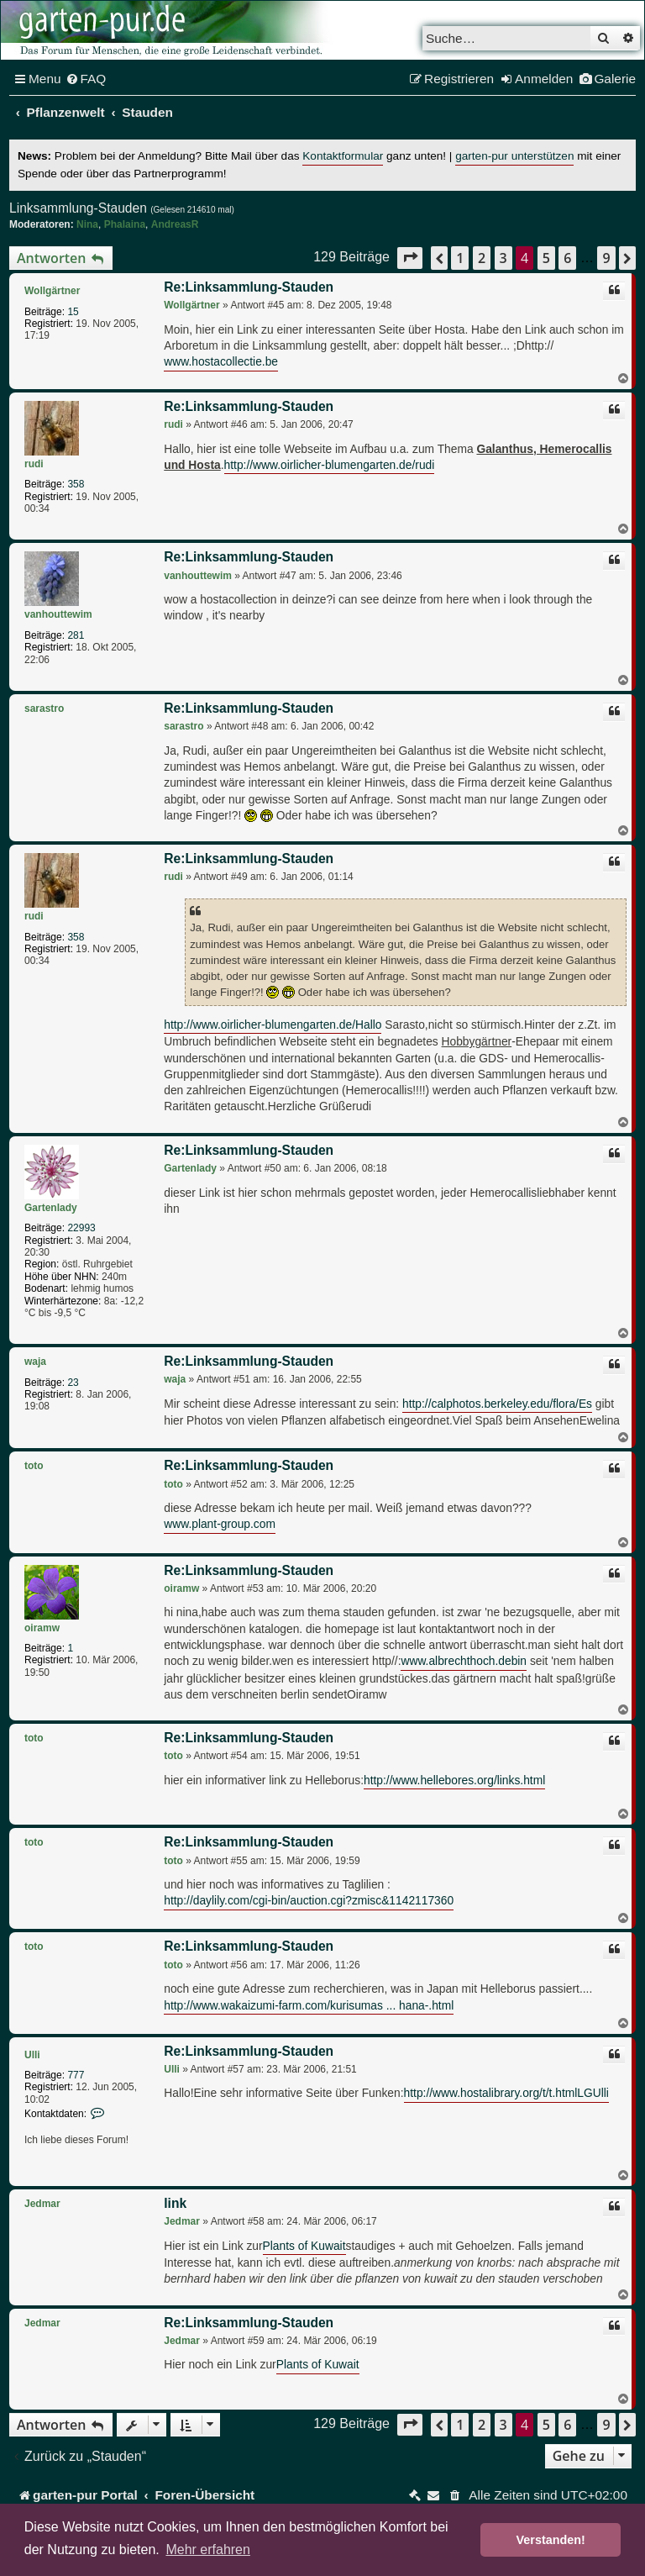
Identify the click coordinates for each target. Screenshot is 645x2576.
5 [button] (546, 258)
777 (75, 2075)
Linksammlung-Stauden (78, 208)
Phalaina (124, 224)
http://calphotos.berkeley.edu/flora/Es (497, 1404)
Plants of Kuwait (304, 2246)
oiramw (42, 1628)
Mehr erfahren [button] (207, 2549)
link (175, 2203)
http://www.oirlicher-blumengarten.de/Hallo (272, 1025)
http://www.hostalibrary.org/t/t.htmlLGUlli (506, 2093)
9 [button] (606, 258)
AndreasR (175, 224)
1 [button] (460, 258)
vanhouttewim (58, 614)
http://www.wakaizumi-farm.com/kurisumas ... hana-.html (309, 2005)
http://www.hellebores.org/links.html (454, 1780)
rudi (34, 464)
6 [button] (567, 258)
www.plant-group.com (219, 1524)
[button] (409, 257)
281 (75, 635)
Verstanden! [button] (551, 2540)
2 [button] (481, 258)
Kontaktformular (342, 156)
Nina (87, 224)
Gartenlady (50, 1208)
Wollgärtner (52, 291)
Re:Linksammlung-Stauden (248, 287)
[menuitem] (86, 79)
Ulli (32, 2055)
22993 (81, 1228)
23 (72, 1382)
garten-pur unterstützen (514, 156)
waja (35, 1361)
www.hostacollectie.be (221, 362)
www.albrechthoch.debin (464, 1661)
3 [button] (503, 258)
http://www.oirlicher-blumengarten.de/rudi (329, 465)
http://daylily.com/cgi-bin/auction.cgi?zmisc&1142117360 (309, 1900)
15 (72, 312)
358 (75, 484)
